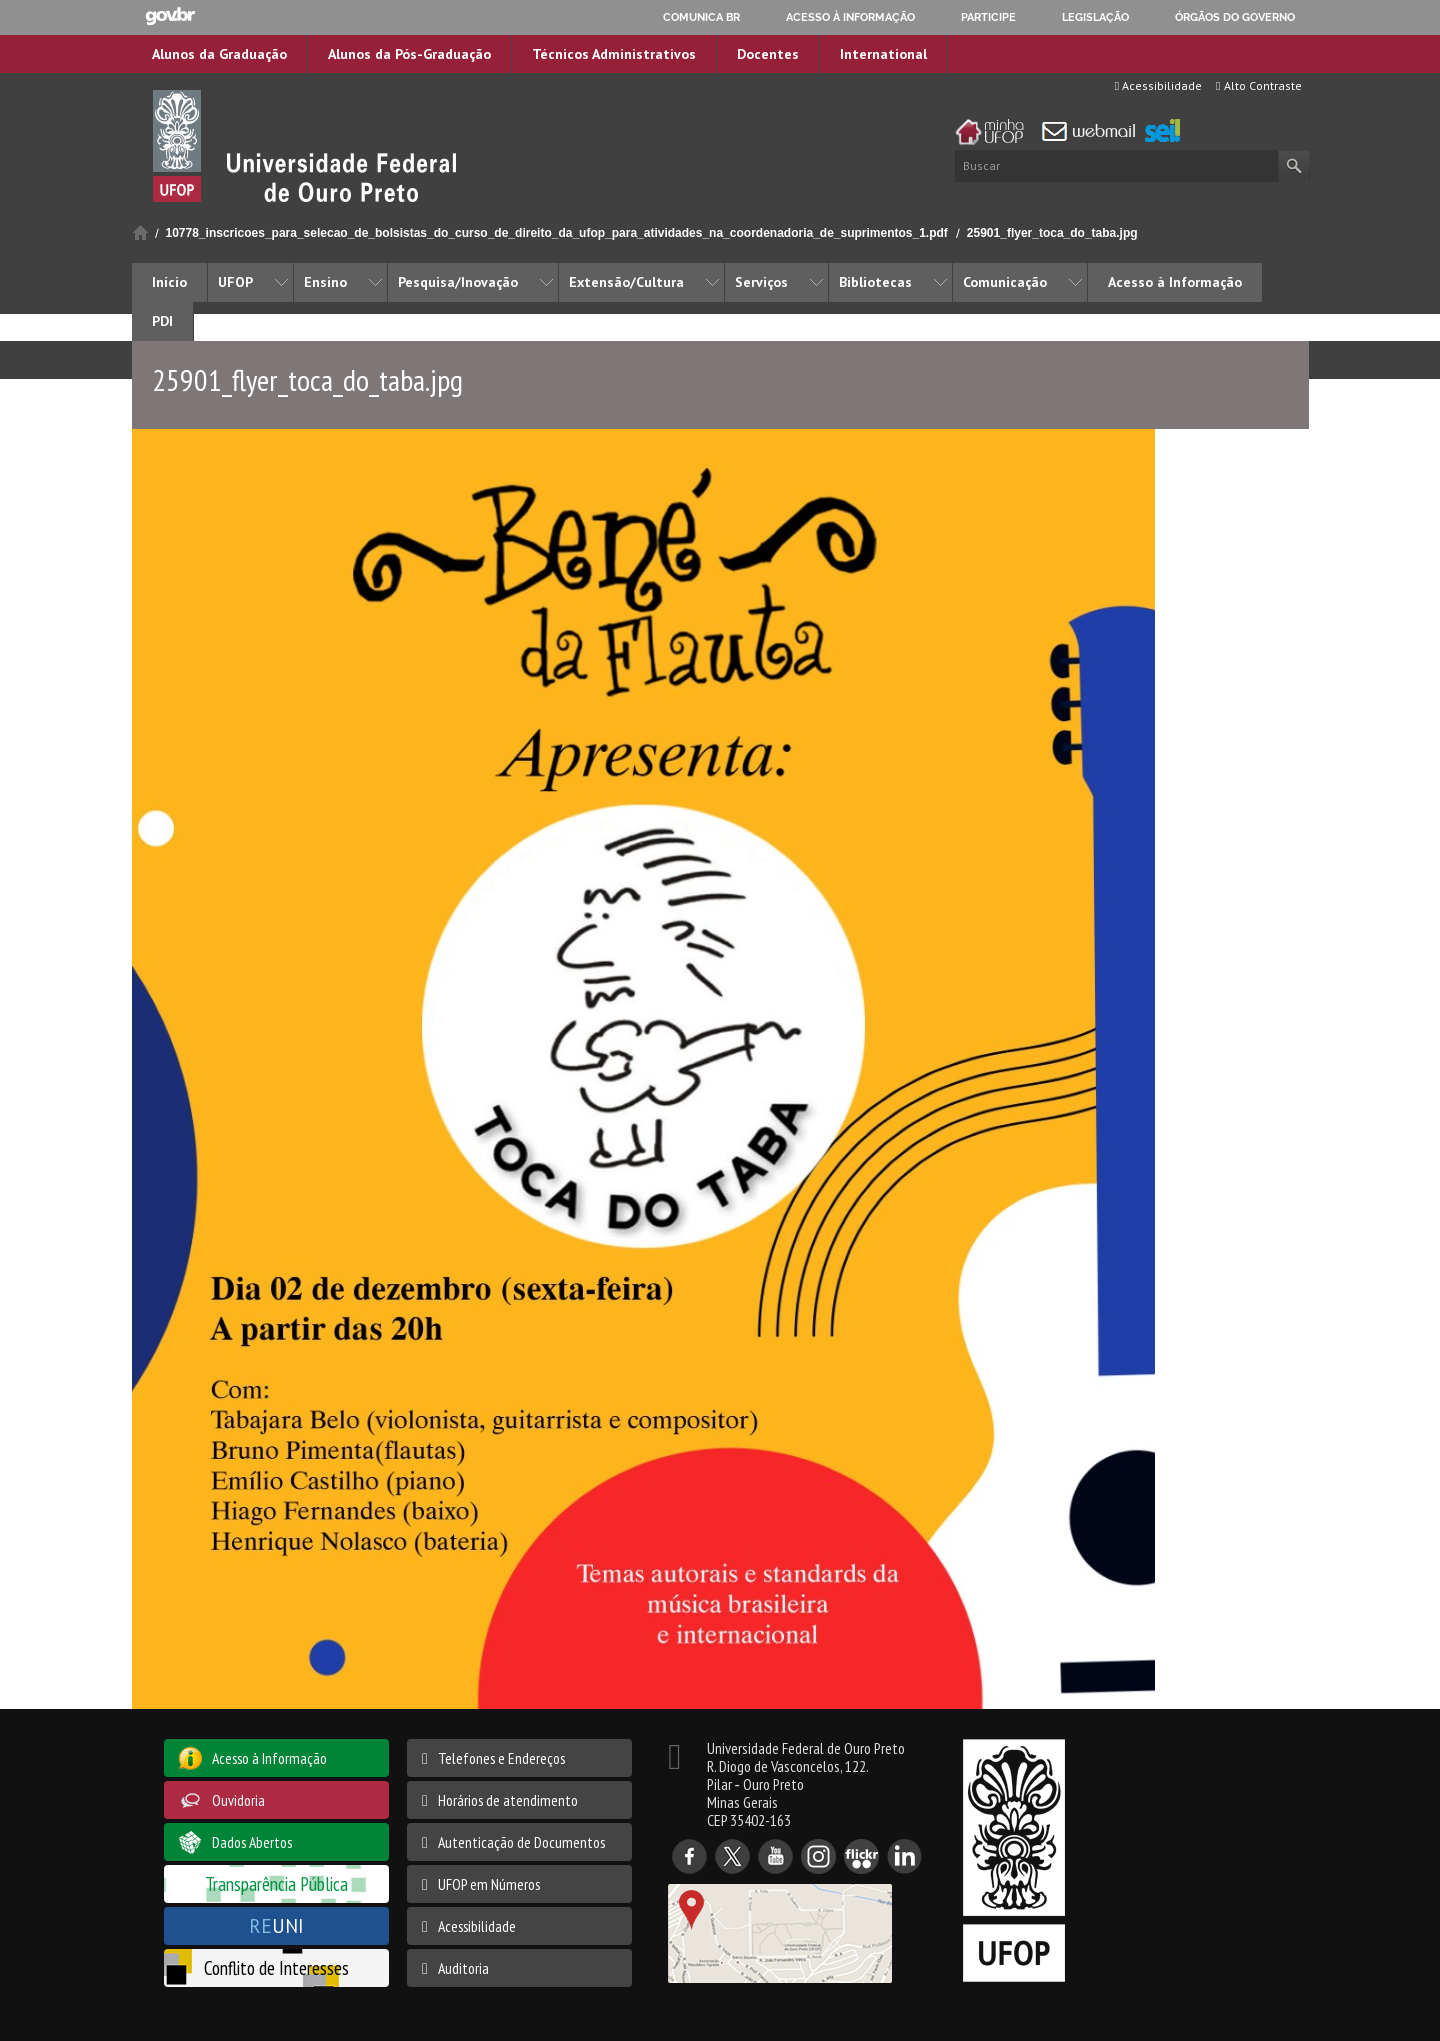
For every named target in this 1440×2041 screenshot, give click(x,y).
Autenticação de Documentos (521, 1842)
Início (140, 232)
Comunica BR (701, 17)
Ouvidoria (238, 1800)
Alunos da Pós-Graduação (409, 54)
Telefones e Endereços (501, 1758)
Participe (988, 17)
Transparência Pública (276, 1883)
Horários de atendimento (508, 1800)
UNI (276, 1925)
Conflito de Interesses (276, 1967)
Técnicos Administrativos (614, 54)
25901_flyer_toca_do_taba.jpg (1052, 233)
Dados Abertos (252, 1842)
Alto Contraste (1258, 85)
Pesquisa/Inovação (458, 282)
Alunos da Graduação (219, 54)
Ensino (325, 282)
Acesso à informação (850, 17)
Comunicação (1005, 282)
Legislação (1095, 17)
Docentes (768, 54)
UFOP (235, 282)
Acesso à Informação (1175, 282)
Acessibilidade (1158, 85)
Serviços (761, 282)
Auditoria (463, 1968)
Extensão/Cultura (626, 282)
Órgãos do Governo (1235, 17)
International (883, 54)
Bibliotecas (875, 282)
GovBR (170, 16)
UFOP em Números (489, 1884)
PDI (162, 321)
